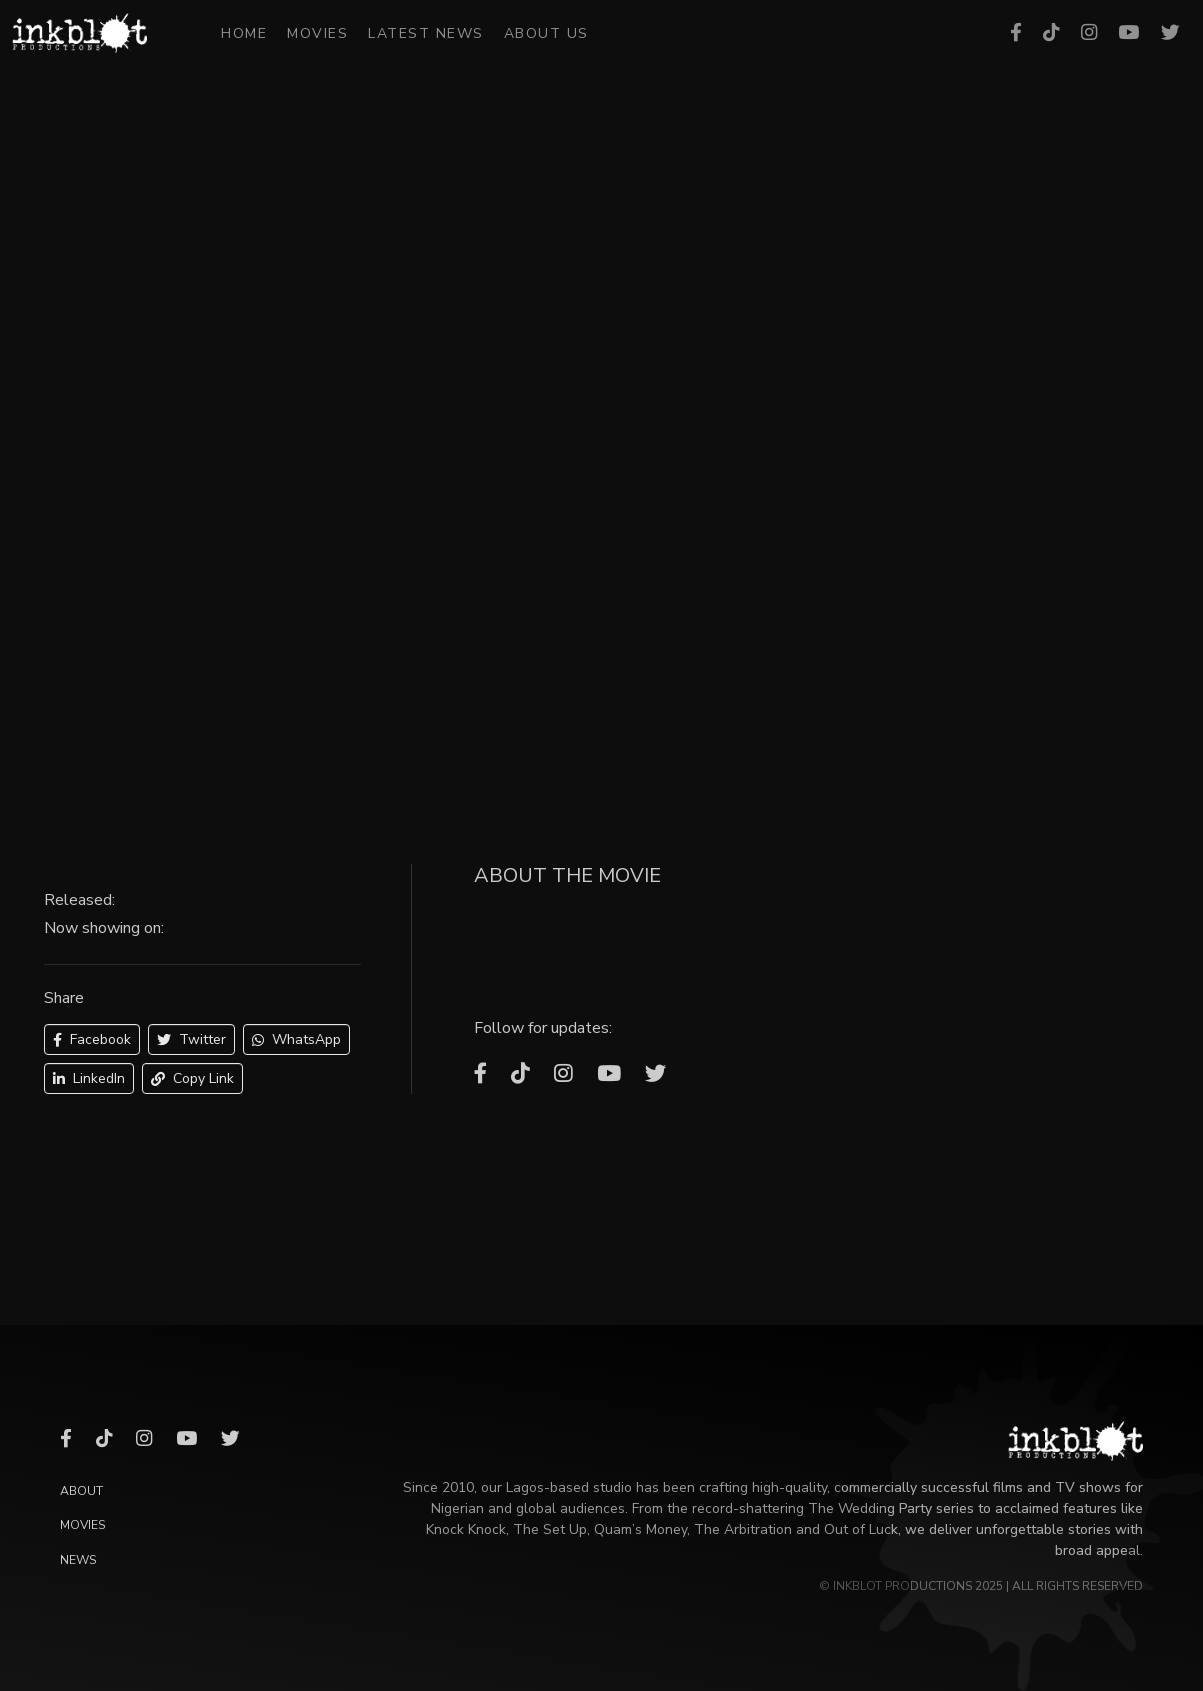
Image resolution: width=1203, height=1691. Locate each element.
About (81, 1491)
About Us (546, 33)
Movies (317, 33)
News (78, 1560)
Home (244, 33)
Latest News (426, 33)
